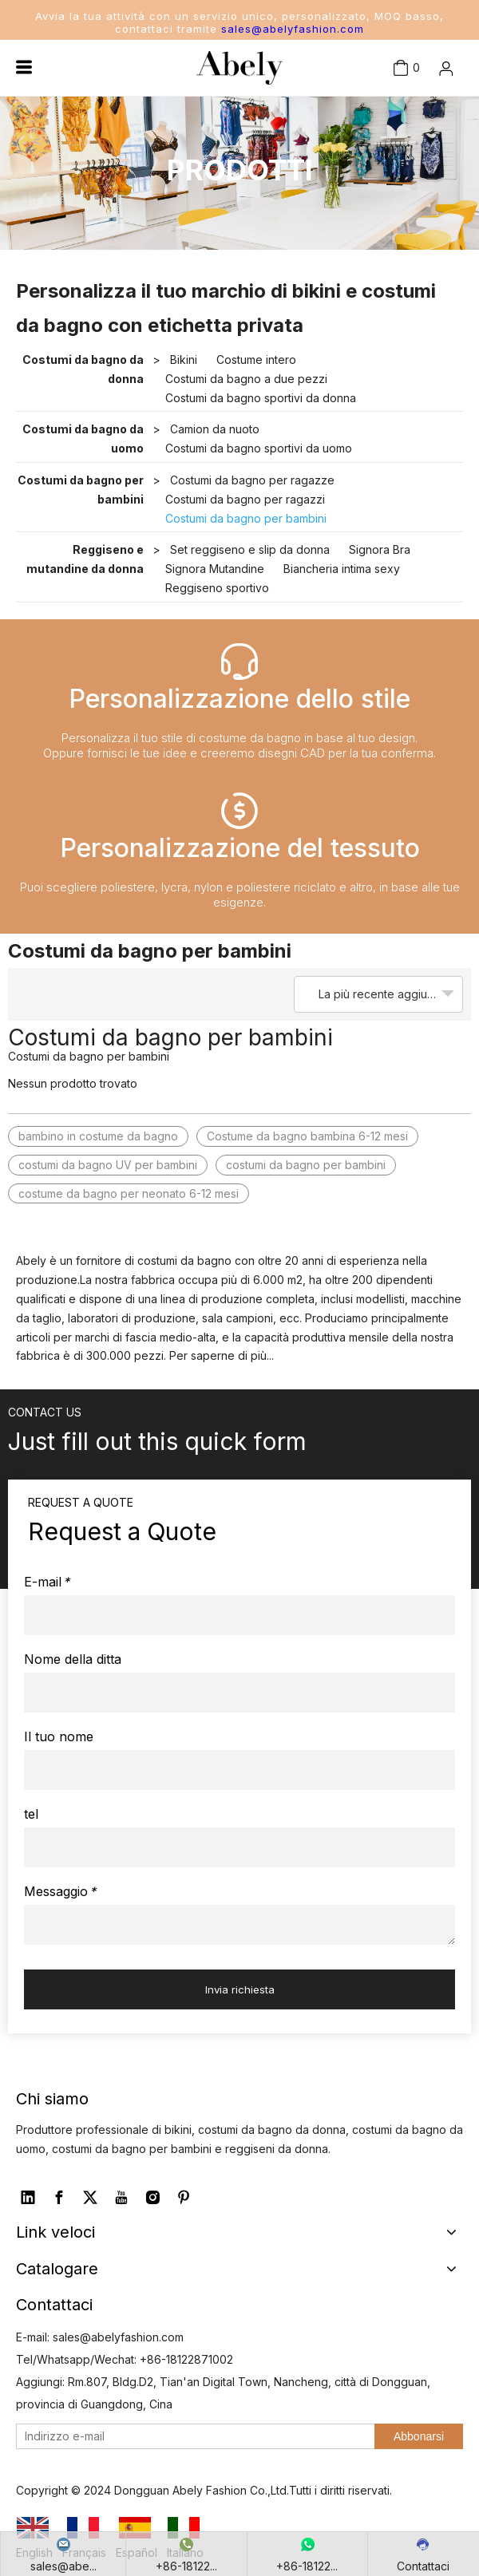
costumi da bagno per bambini (306, 1164)
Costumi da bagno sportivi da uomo (258, 448)
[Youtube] (121, 2198)
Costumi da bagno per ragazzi (245, 499)
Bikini (183, 359)
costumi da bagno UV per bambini (107, 1164)
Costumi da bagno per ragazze (252, 480)
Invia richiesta (240, 1989)
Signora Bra (379, 549)
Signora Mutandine (214, 568)
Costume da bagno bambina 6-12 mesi (307, 1136)
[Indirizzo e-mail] (192, 2436)
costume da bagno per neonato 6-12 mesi (128, 1193)
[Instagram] (152, 2198)
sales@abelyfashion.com (292, 28)
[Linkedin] (28, 2198)
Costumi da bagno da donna (83, 369)
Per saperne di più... (221, 1355)
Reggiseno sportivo (217, 588)
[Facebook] (59, 2198)
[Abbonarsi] (418, 2436)
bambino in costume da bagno (98, 1136)
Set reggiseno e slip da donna (250, 549)
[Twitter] (90, 2198)
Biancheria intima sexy (341, 568)
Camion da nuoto (214, 429)
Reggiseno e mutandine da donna (85, 559)
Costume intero (256, 359)
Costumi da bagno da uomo (83, 438)
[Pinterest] (184, 2198)
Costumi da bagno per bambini (81, 489)
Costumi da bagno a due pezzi (246, 378)
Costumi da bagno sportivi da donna (260, 398)
